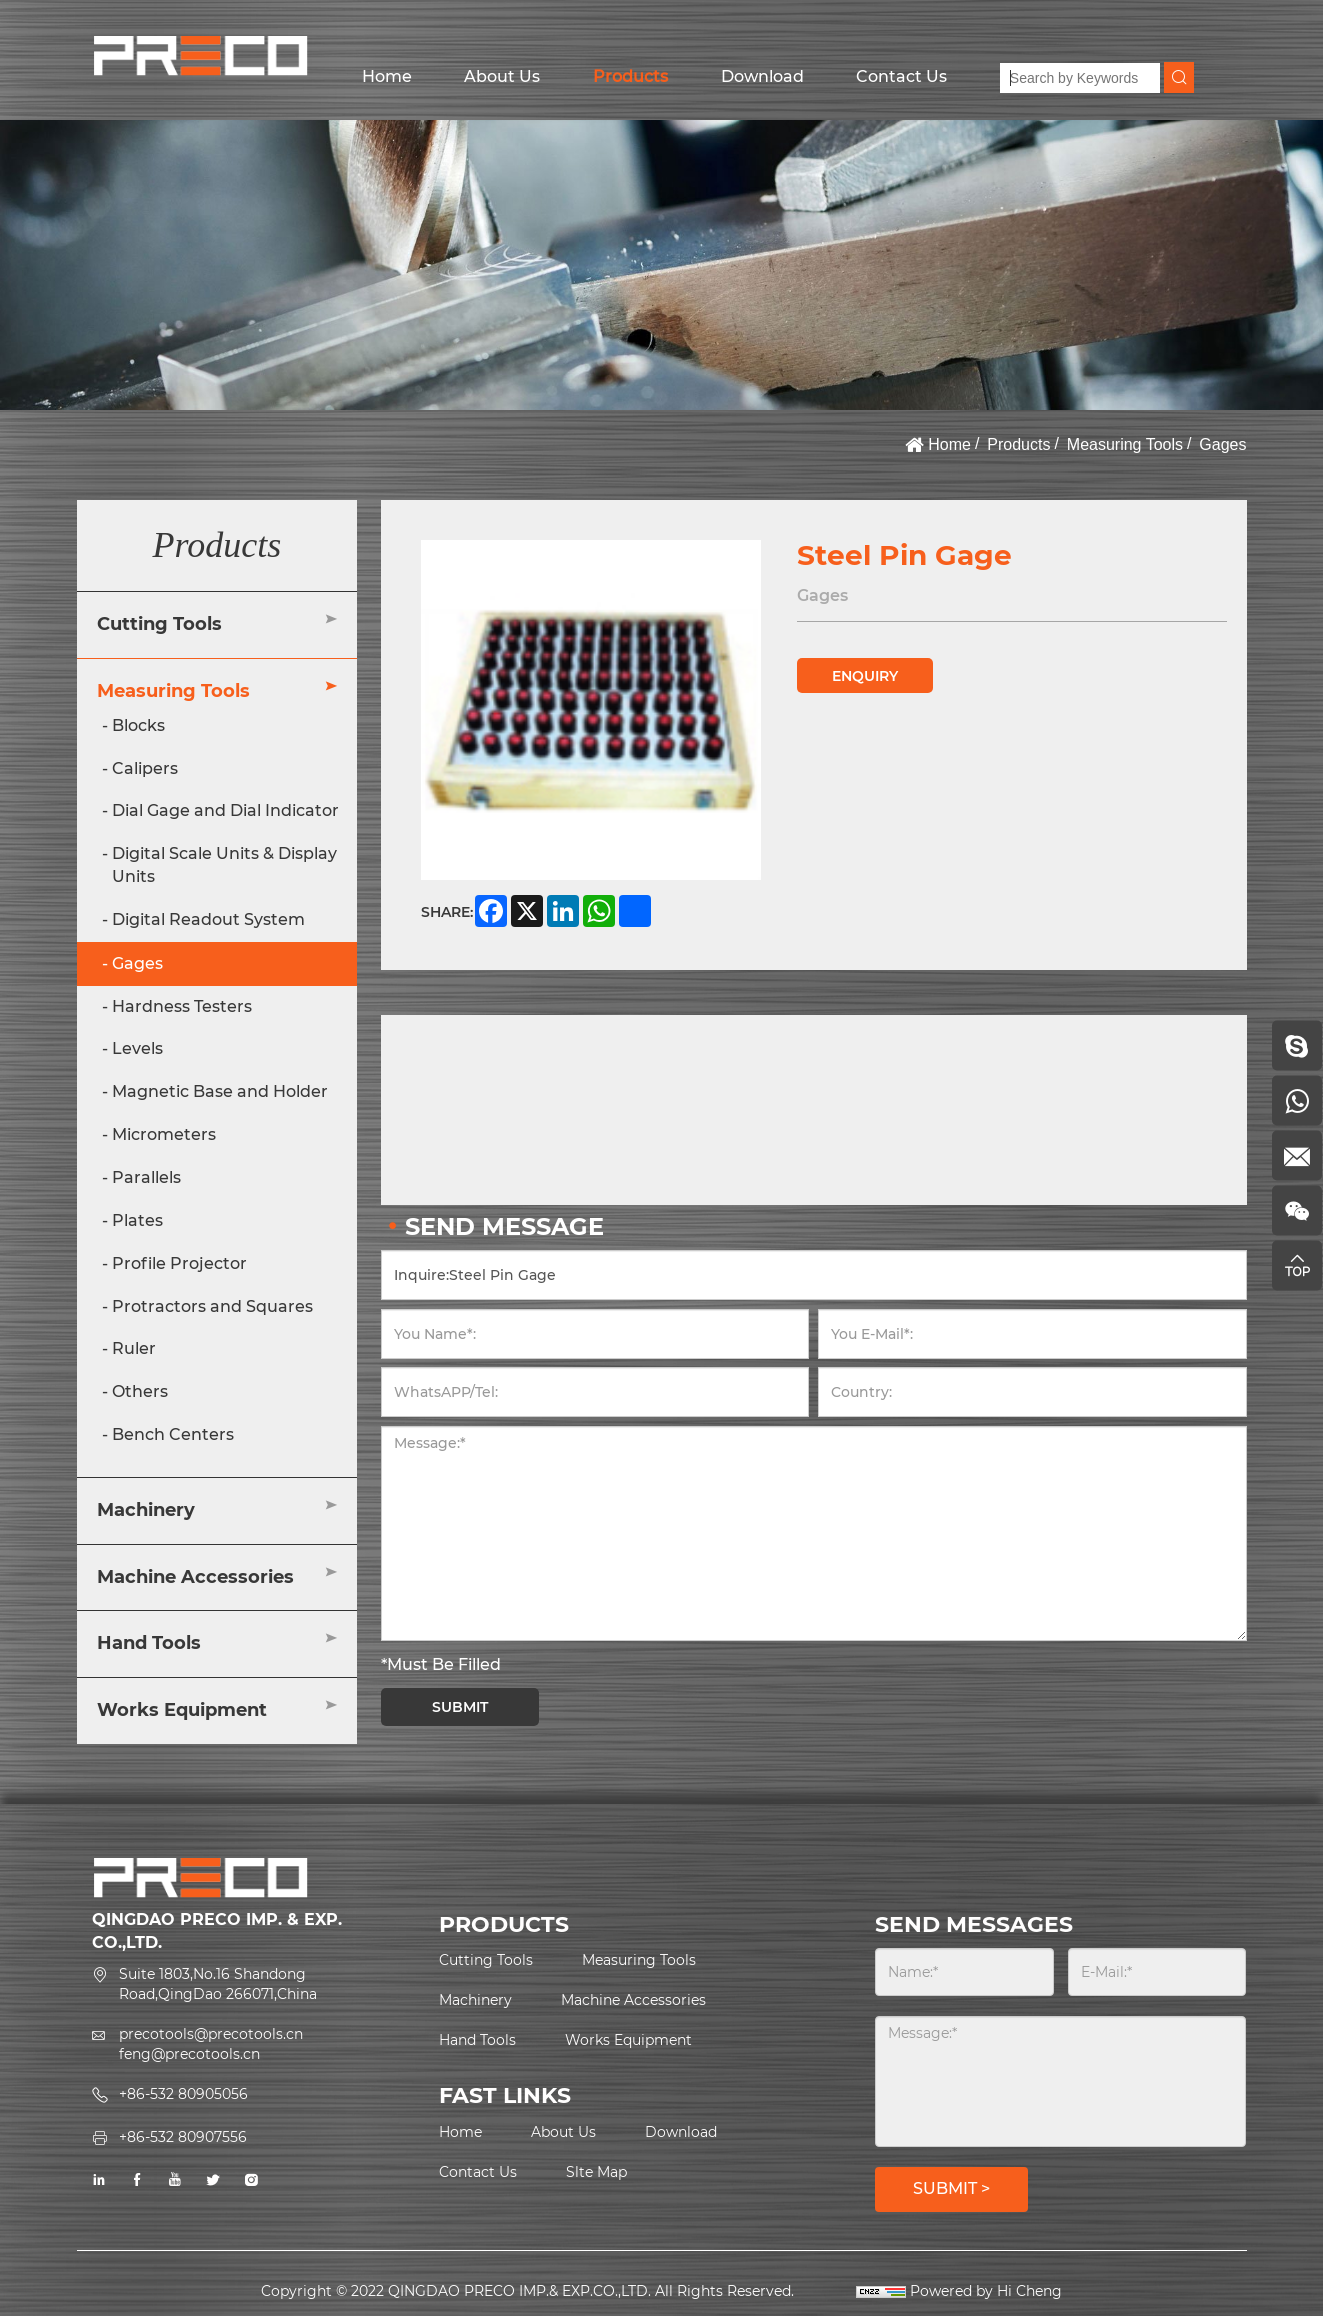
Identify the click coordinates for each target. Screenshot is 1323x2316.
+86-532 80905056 (183, 2094)
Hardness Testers (182, 1006)
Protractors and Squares (212, 1306)
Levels (137, 1048)
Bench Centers (173, 1434)
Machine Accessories (195, 1577)
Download (762, 76)
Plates (137, 1220)
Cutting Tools (159, 624)
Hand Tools (149, 1643)
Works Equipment (182, 1710)
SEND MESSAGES (974, 1924)
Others (140, 1391)
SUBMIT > (951, 2188)
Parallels (146, 1177)
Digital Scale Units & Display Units (224, 865)
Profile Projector (179, 1263)
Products (630, 76)
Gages (1222, 444)
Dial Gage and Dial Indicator (225, 810)
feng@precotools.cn (189, 2054)
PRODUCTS (504, 1924)
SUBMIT (460, 1707)
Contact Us (901, 76)
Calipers (145, 768)
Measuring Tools (1125, 444)
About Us (502, 76)
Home (387, 76)
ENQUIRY (865, 676)
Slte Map (596, 2172)
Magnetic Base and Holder (220, 1091)
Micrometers (164, 1134)
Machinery (146, 1510)
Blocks (138, 725)
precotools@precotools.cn (211, 2034)
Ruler (134, 1348)
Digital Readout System (208, 919)
